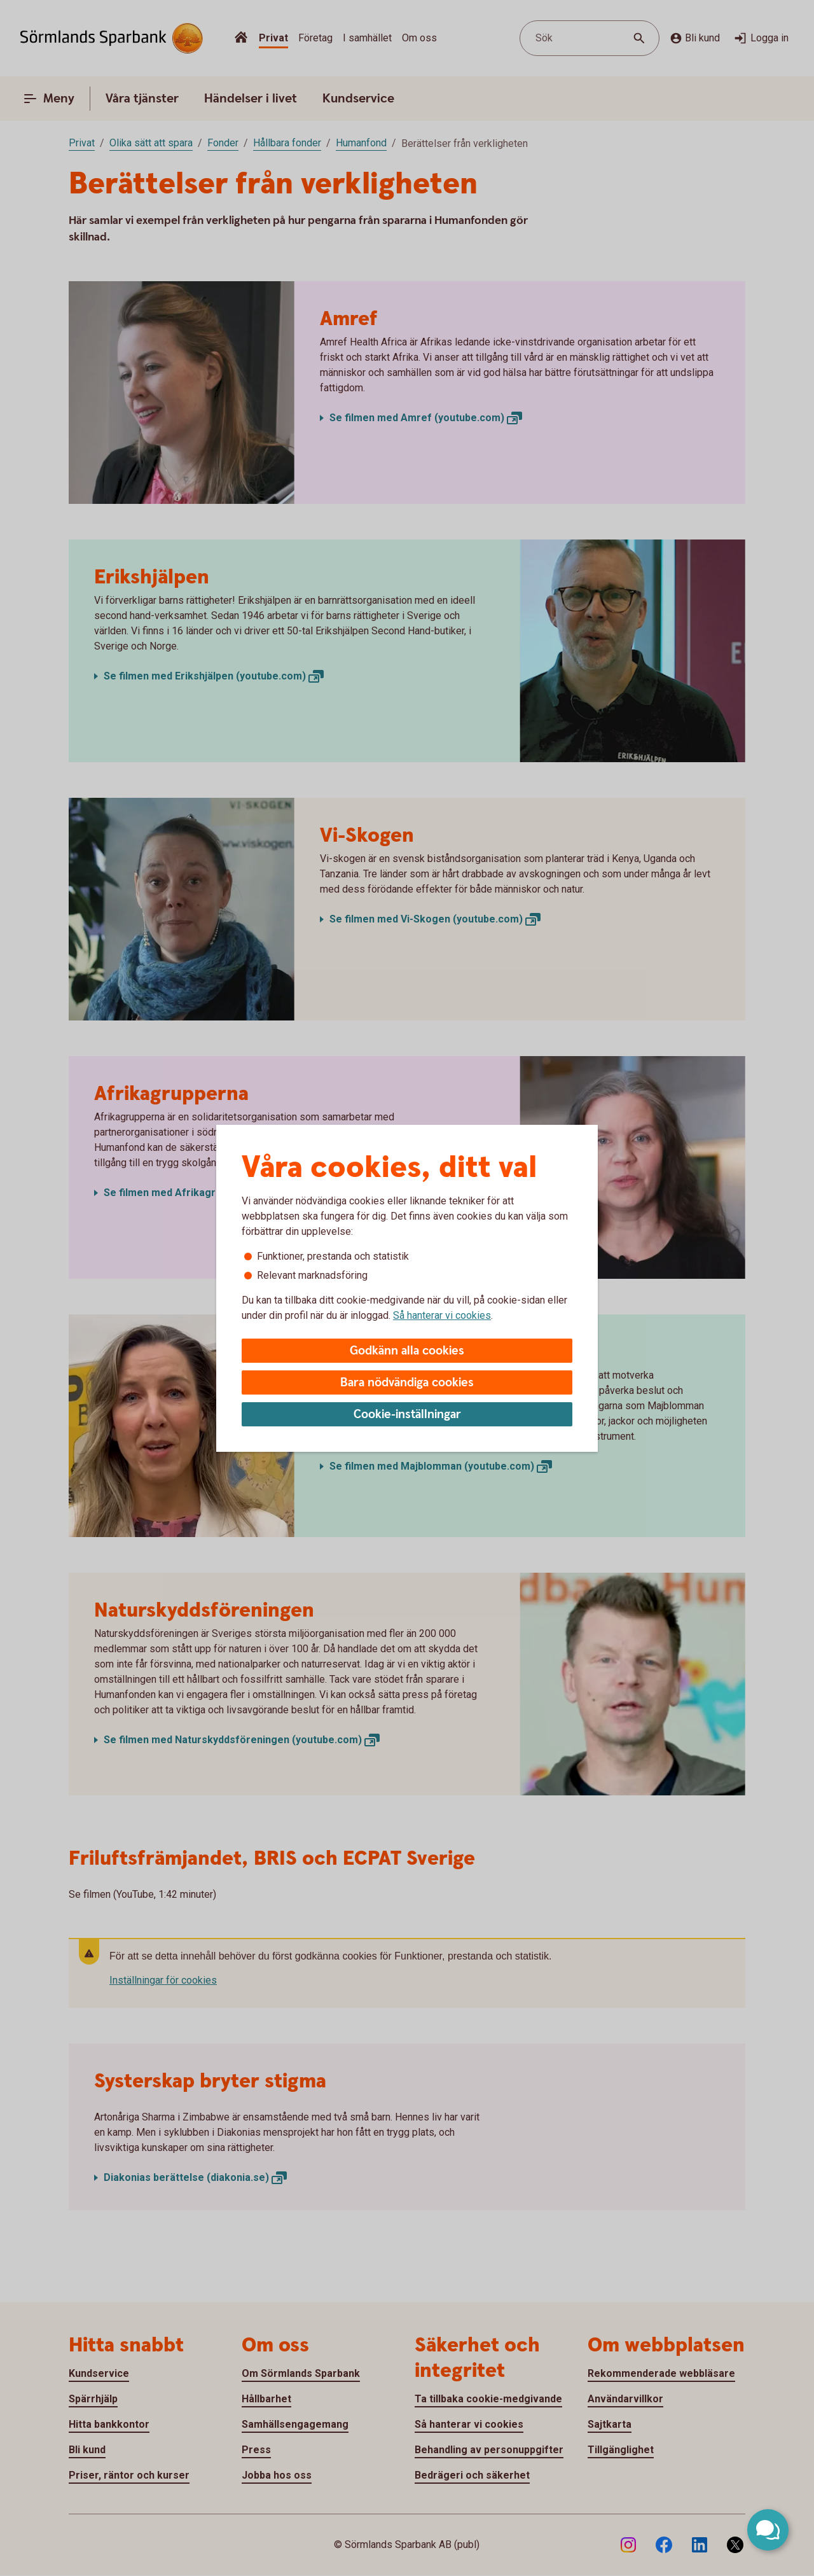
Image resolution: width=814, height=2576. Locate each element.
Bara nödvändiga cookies (407, 1383)
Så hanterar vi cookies (442, 1315)
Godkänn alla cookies (407, 1351)
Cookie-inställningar (407, 1415)
